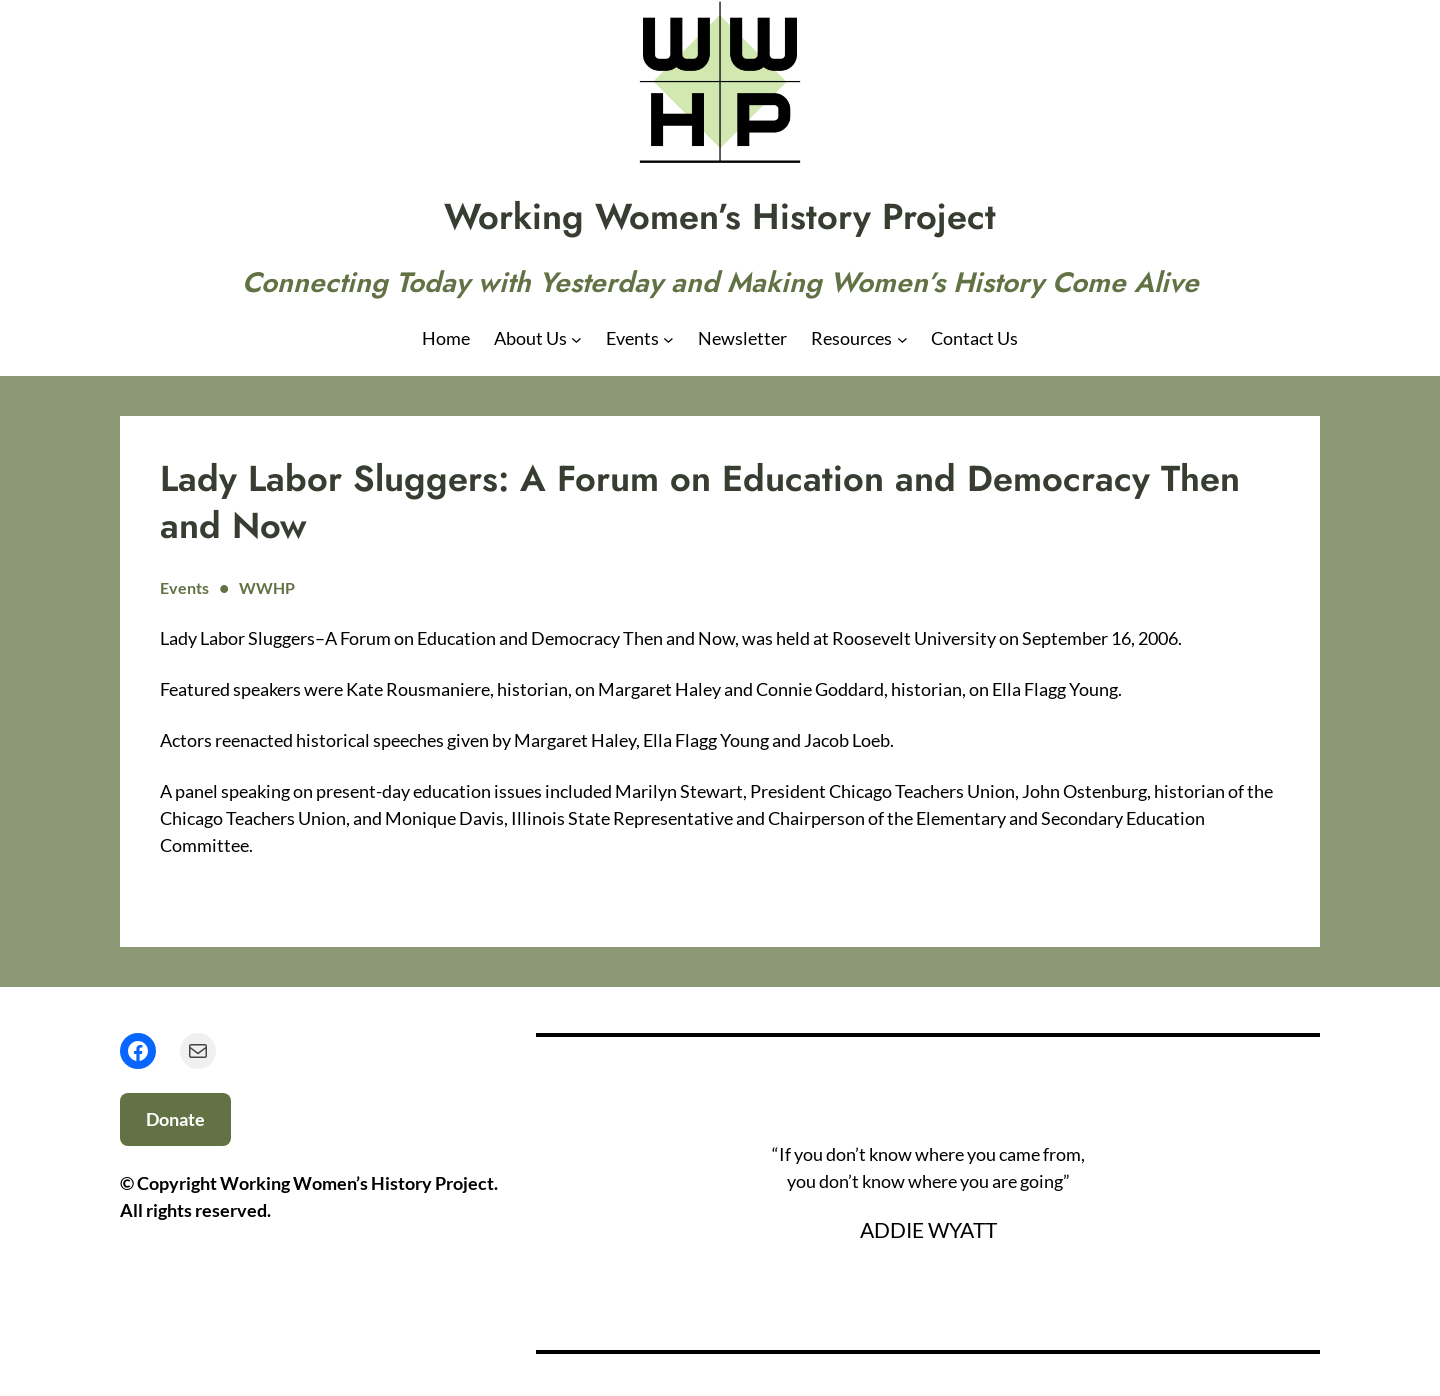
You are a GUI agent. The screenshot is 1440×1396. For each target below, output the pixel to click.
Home (446, 338)
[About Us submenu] (576, 338)
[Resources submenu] (902, 338)
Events (184, 587)
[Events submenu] (668, 338)
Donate (175, 1119)
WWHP (267, 587)
